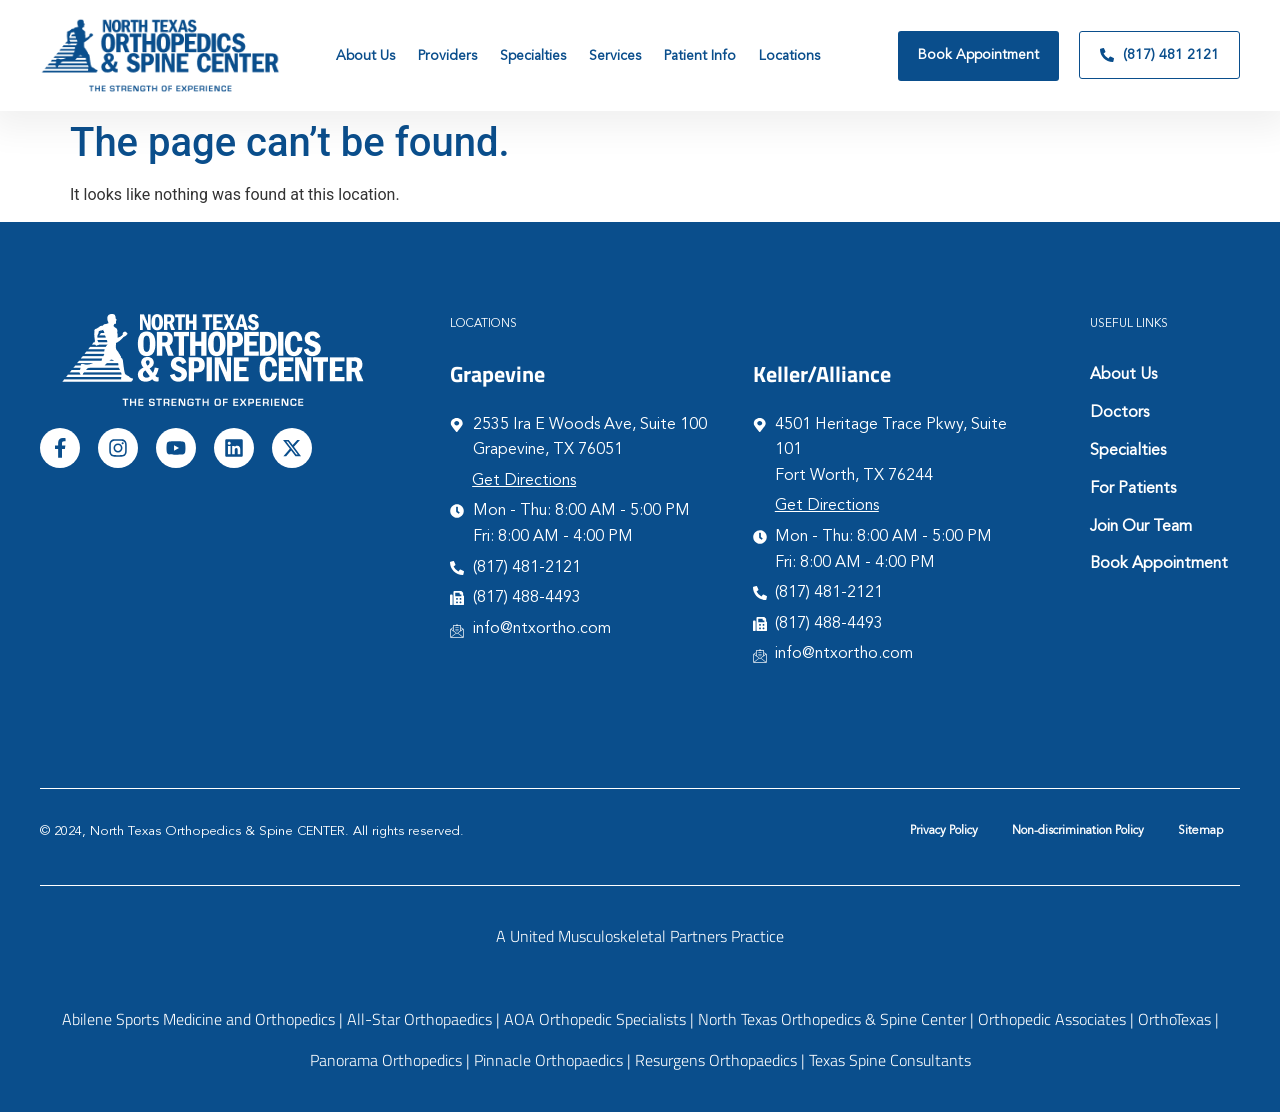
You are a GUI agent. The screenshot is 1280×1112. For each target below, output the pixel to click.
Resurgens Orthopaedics (716, 1060)
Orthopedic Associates (1052, 1019)
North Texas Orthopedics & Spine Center (832, 1019)
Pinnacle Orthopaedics (548, 1060)
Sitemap (1200, 831)
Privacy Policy (944, 831)
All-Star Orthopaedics (419, 1019)
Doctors (1119, 413)
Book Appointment (1159, 564)
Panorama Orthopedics (386, 1060)
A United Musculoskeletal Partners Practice (640, 936)
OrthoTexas (1174, 1019)
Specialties (1128, 451)
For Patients (1133, 489)
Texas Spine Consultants (890, 1060)
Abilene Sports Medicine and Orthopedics (198, 1019)
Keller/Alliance (822, 374)
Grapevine (497, 374)
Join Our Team (1141, 527)
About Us (1123, 375)
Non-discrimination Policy (1078, 831)
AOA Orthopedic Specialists (595, 1019)
